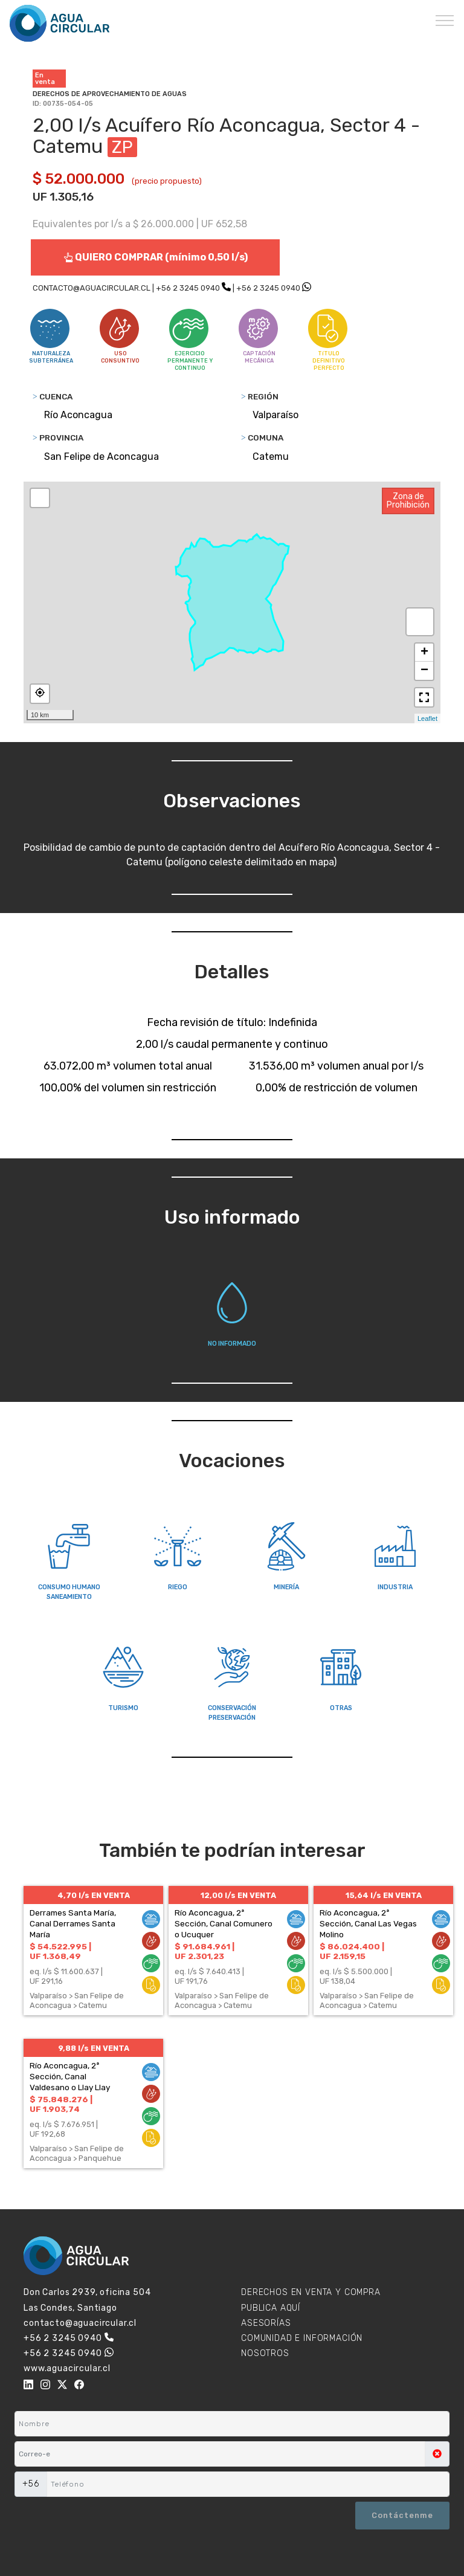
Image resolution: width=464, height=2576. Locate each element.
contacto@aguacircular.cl (80, 2323)
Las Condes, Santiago (70, 2308)
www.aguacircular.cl (67, 2368)
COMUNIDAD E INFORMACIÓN (301, 2338)
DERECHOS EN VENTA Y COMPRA (311, 2292)
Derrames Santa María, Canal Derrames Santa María (73, 1923)
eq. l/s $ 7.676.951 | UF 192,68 (64, 2129)
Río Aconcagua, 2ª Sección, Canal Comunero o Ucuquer (223, 1923)
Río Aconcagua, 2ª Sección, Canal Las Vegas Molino (368, 1923)
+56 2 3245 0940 (188, 287)
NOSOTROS (265, 2353)
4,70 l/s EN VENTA (93, 1895)
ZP (122, 147)
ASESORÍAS (266, 2323)
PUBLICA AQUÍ (270, 2308)
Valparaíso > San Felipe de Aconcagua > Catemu (77, 2000)
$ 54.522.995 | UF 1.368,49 (60, 1951)
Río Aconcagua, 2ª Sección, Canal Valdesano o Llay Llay (70, 2076)
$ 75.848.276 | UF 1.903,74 (61, 2104)
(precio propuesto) (167, 181)
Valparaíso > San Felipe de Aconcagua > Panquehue (77, 2153)
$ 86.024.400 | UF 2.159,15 (352, 1951)
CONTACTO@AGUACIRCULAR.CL (91, 287)
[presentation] (73, 2517)
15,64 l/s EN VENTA (384, 1895)
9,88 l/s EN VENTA (93, 2048)
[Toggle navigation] (445, 20)
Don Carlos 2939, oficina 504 (87, 2292)
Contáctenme (402, 2515)
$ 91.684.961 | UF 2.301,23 (204, 1951)
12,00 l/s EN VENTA (238, 1895)
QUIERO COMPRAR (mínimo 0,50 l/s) (155, 257)
